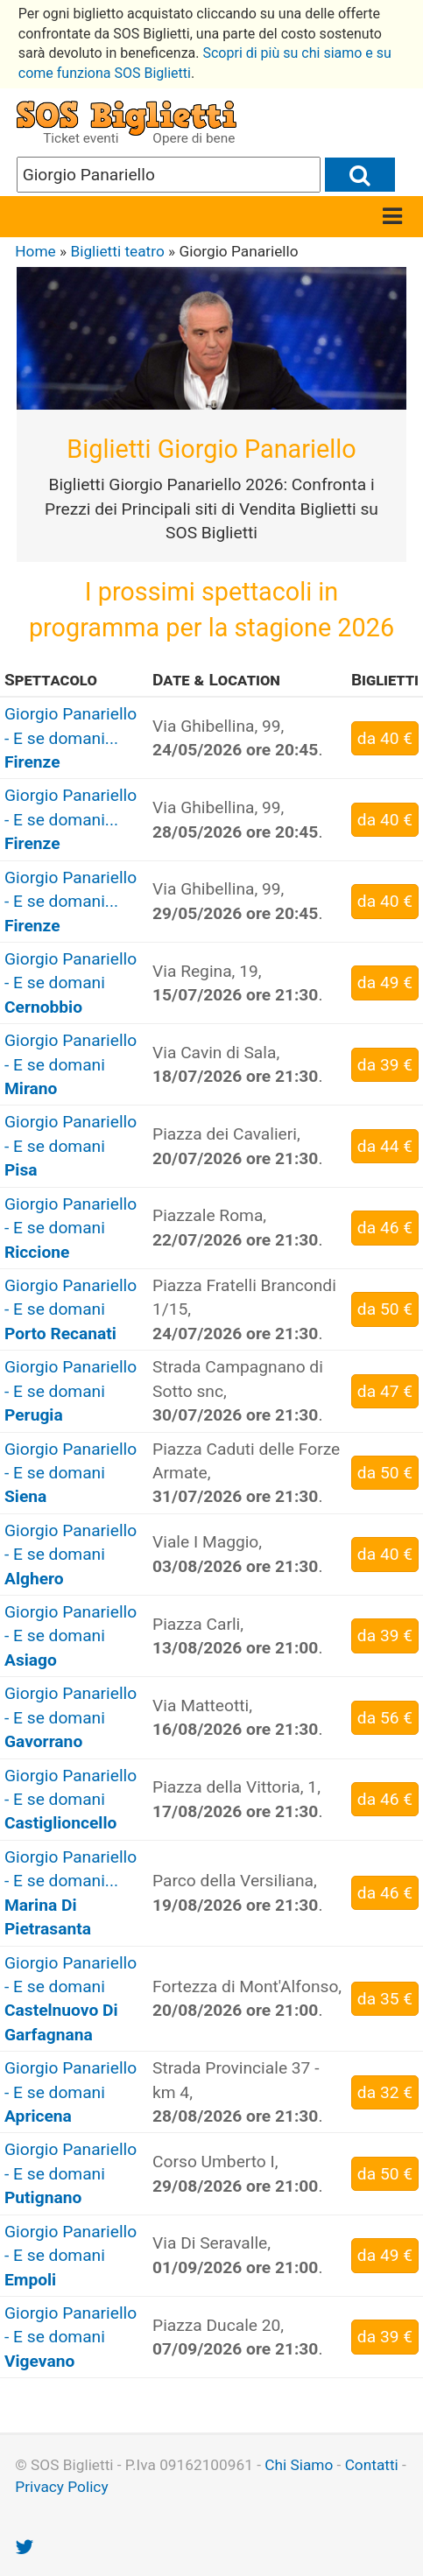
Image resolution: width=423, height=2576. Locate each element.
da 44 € (384, 1146)
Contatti (371, 2465)
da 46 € (384, 1228)
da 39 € (384, 1065)
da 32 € (384, 2092)
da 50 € (384, 1309)
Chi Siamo (298, 2465)
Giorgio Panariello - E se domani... (70, 738)
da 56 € (384, 1718)
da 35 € (384, 1999)
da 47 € (384, 1391)
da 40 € (384, 738)
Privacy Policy (61, 2486)
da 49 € (384, 982)
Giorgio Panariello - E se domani (70, 983)
